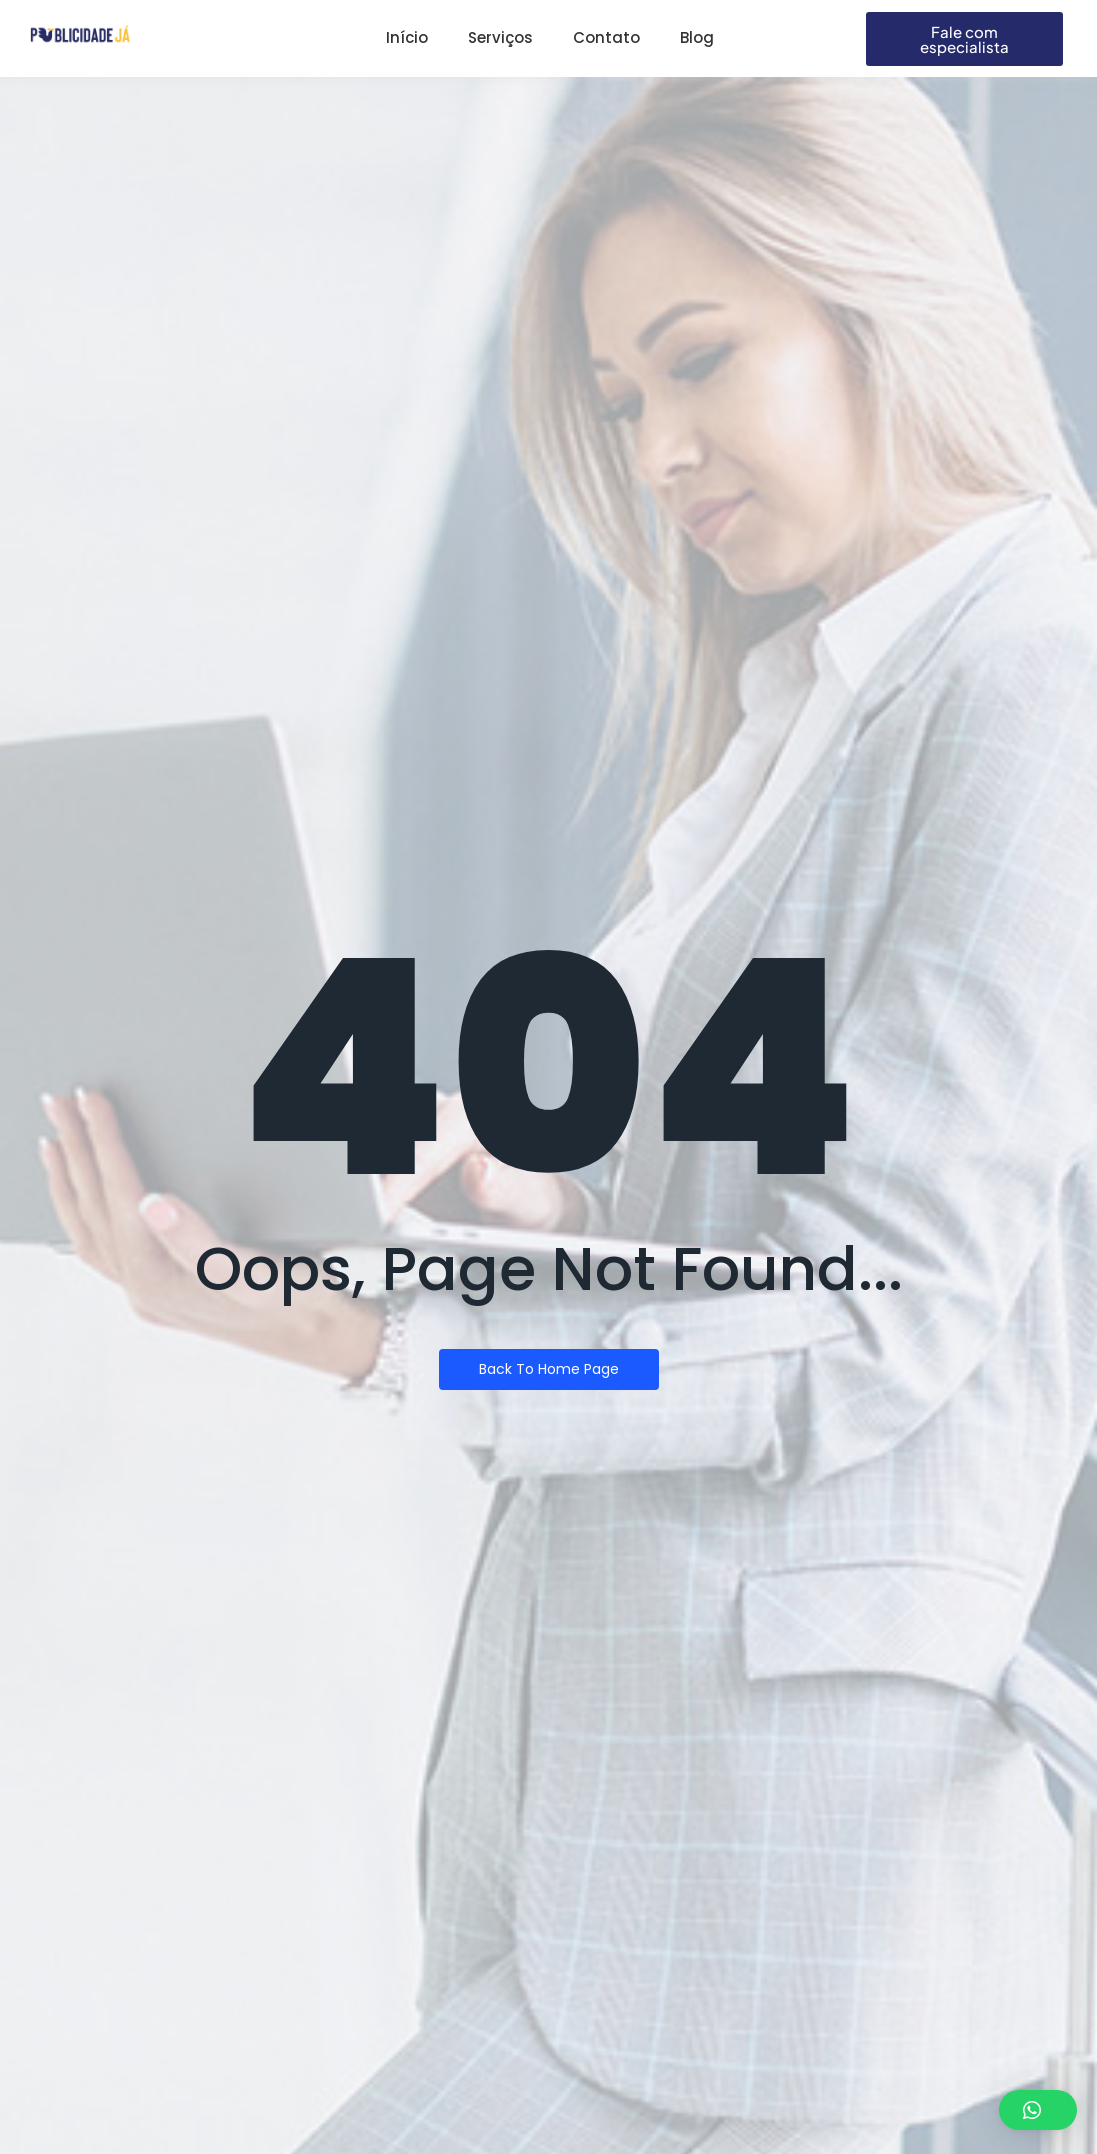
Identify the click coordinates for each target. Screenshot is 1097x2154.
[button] (1038, 2110)
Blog (697, 37)
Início (407, 37)
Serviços (500, 37)
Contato (606, 37)
